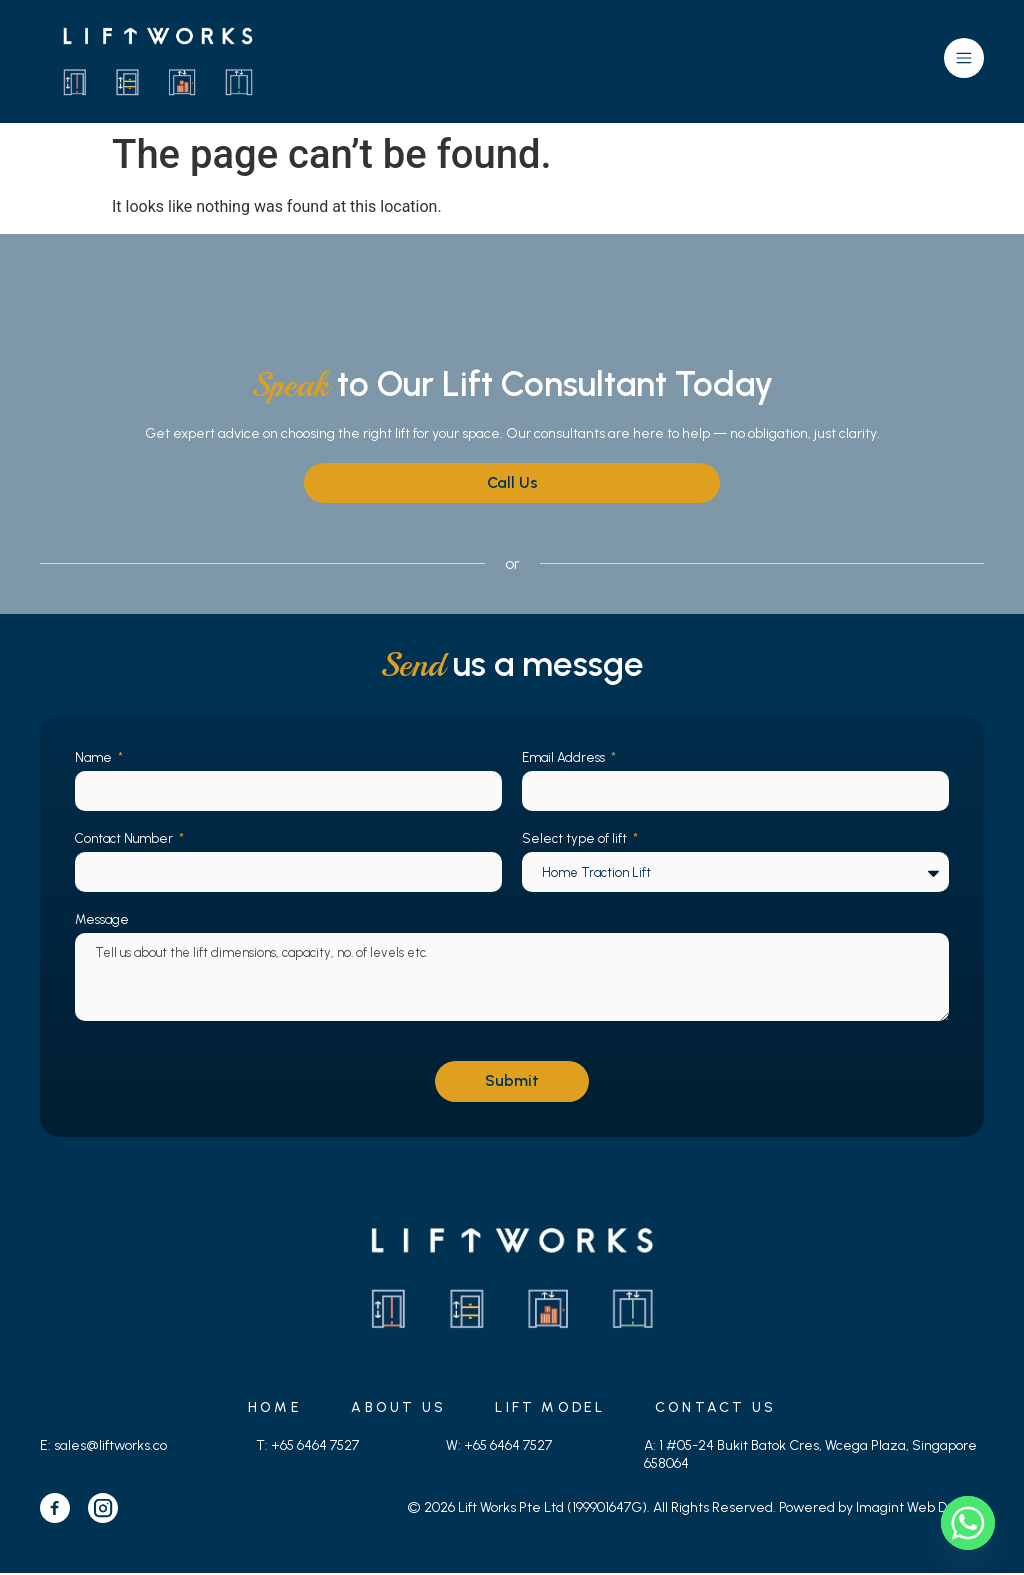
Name (95, 758)
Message (102, 920)
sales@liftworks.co (110, 1447)
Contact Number (125, 839)
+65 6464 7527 (315, 1447)
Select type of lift (576, 839)
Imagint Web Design (918, 1509)
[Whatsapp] (968, 1523)
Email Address (565, 758)
